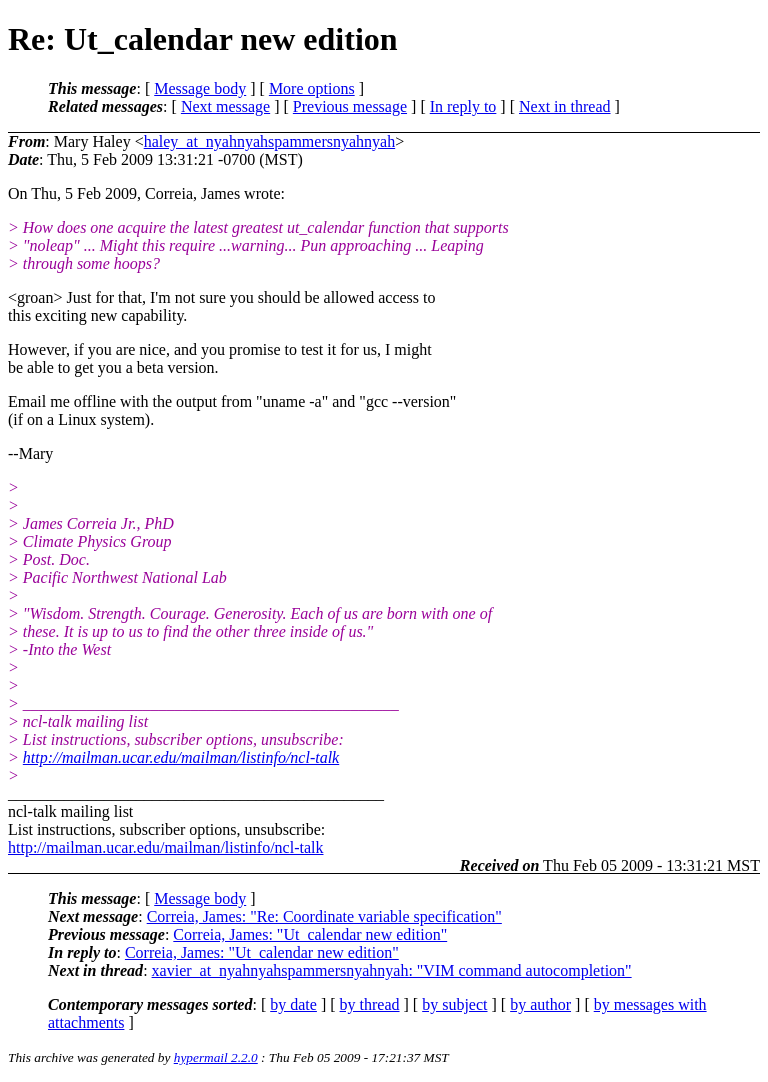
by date (293, 1004)
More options (312, 88)
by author (540, 1004)
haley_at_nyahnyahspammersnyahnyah (269, 141)
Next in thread (565, 106)
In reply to (463, 106)
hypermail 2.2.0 (216, 1057)
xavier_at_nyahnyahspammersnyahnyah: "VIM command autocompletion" (392, 970)
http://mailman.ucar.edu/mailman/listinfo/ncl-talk (181, 757)
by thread (370, 1004)
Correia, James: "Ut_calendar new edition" (310, 934)
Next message (225, 106)
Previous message (350, 106)
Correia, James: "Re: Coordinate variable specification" (324, 916)
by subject (454, 1004)
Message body (200, 88)
